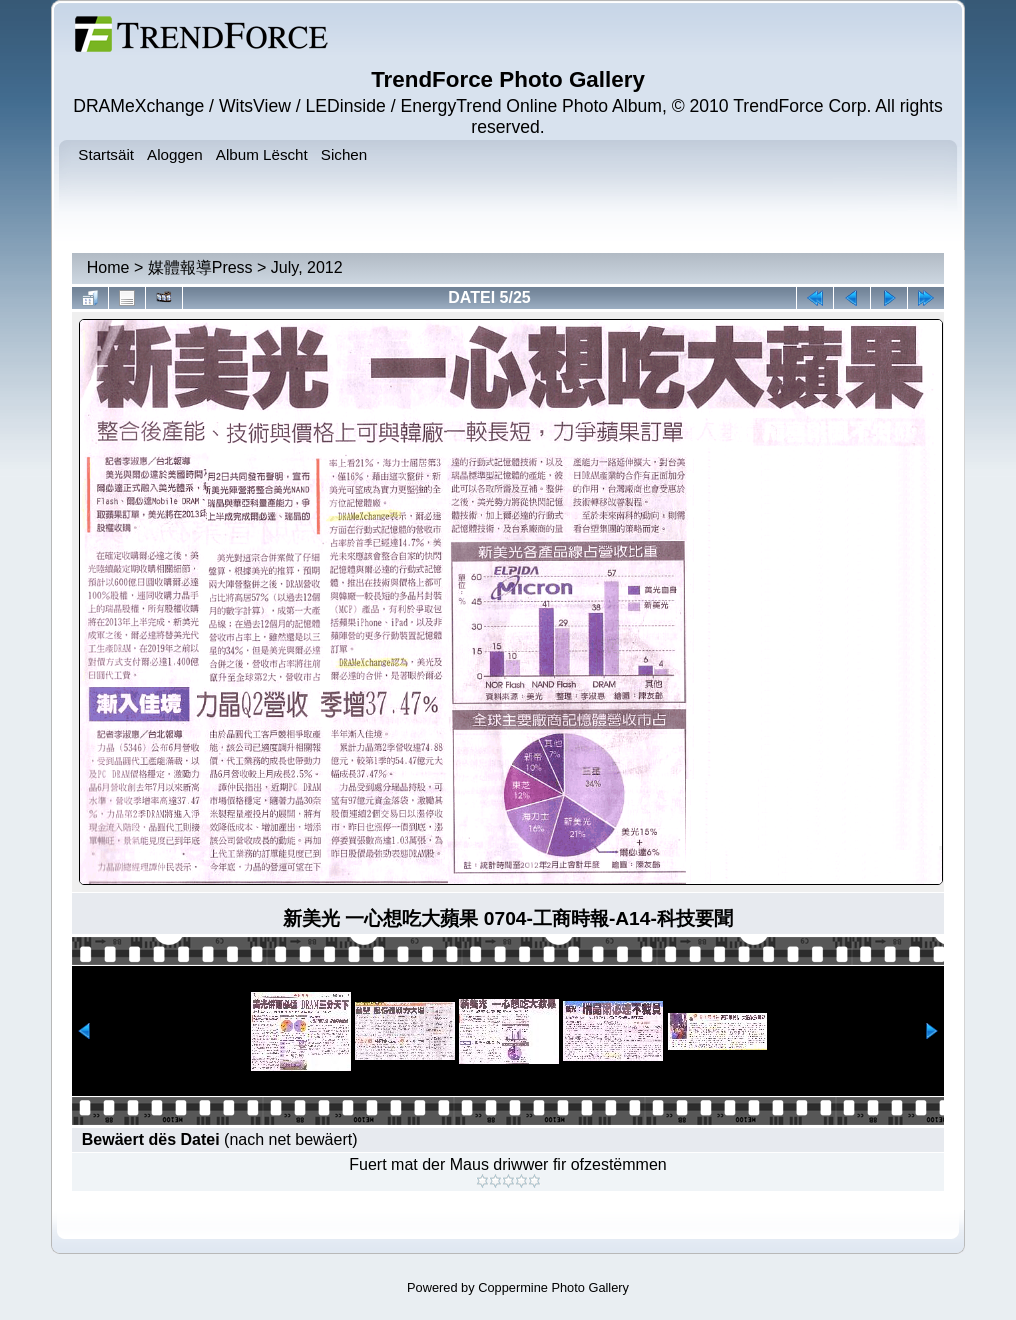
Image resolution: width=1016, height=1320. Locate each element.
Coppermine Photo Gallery (553, 1287)
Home (108, 267)
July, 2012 (307, 267)
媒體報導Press (200, 267)
